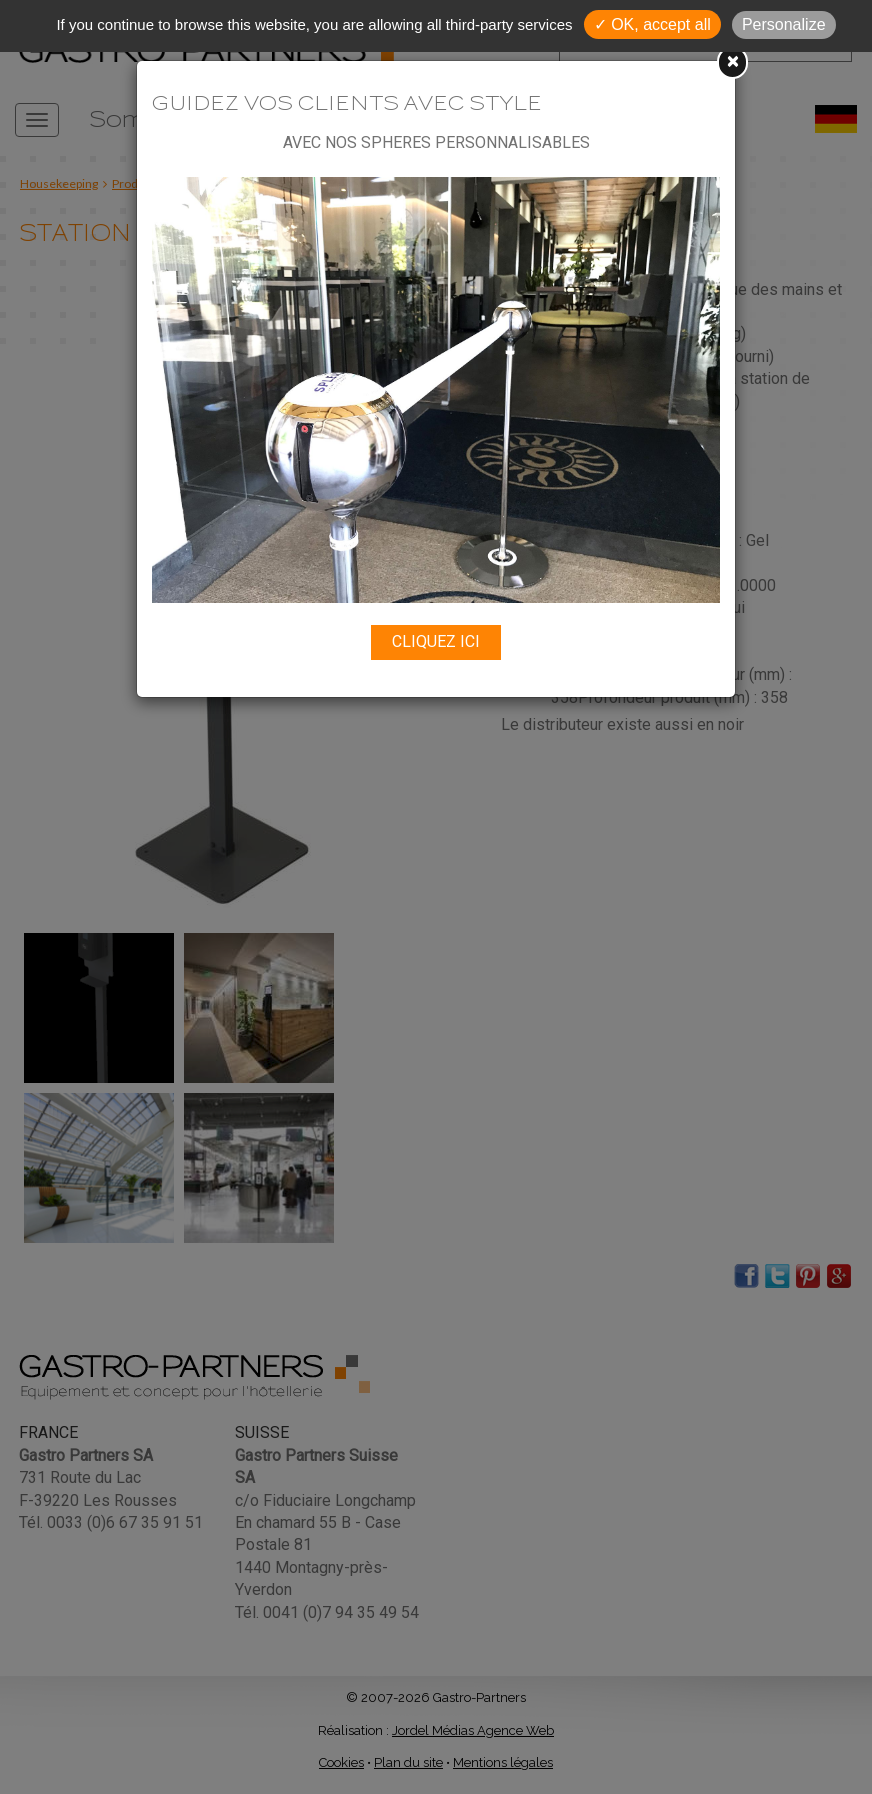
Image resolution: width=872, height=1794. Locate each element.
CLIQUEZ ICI (436, 641)
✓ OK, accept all (652, 24)
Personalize (784, 24)
